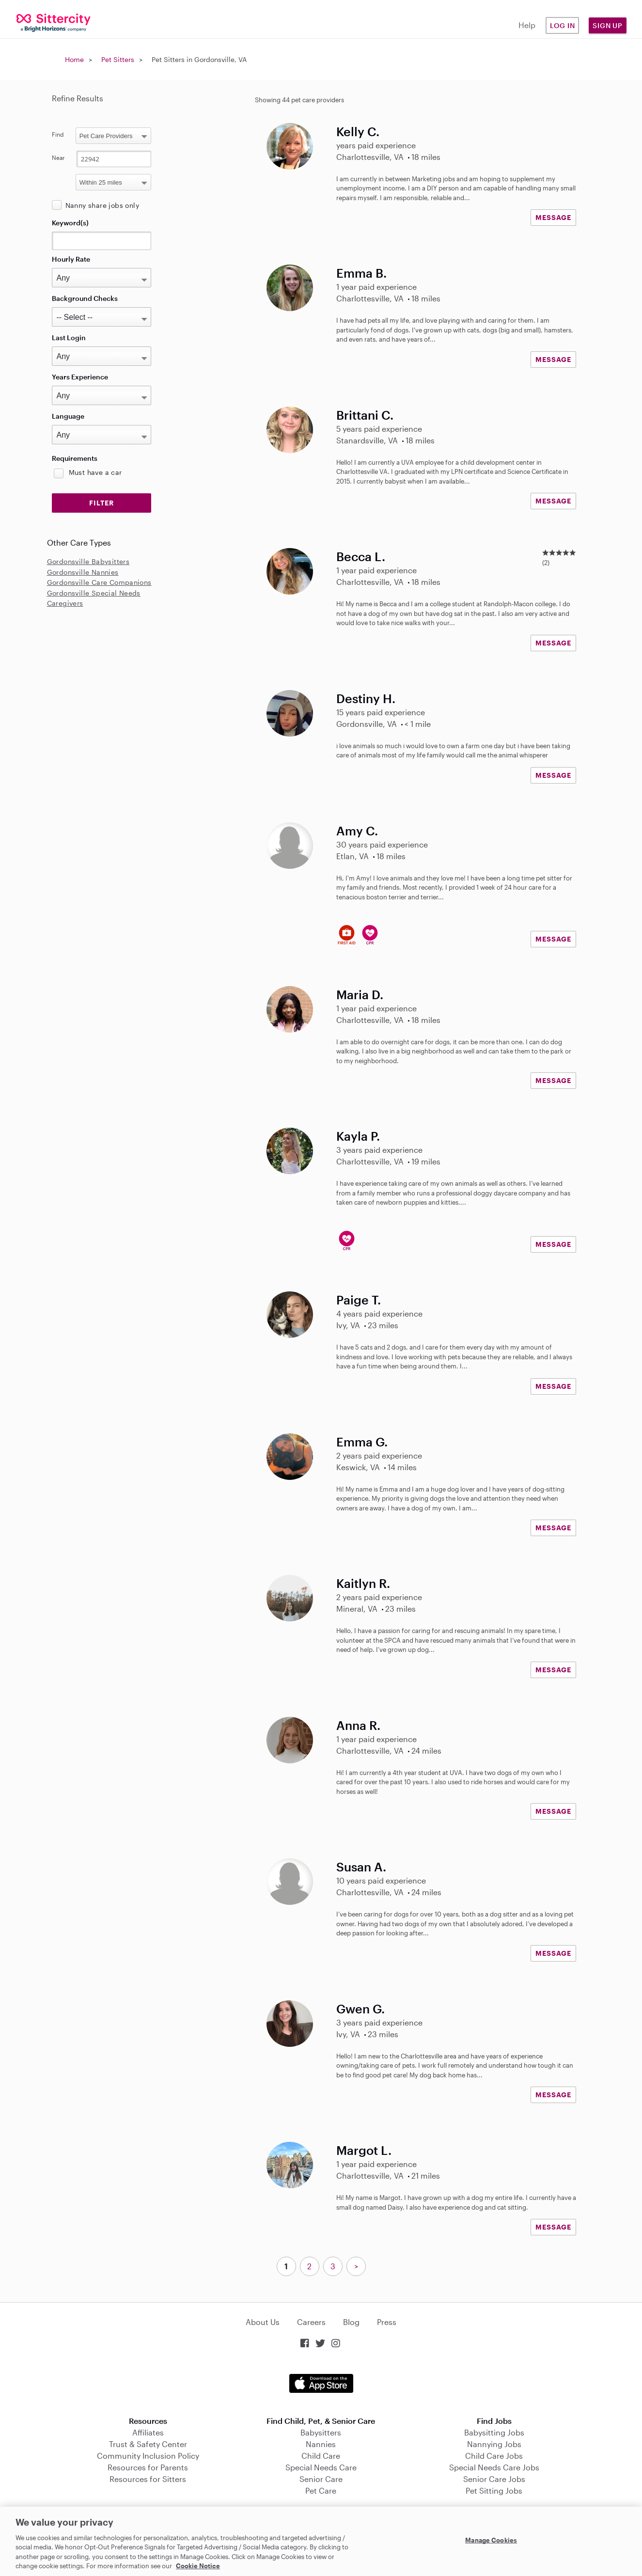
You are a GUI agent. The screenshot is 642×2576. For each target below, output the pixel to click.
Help (526, 25)
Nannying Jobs (494, 2444)
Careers (311, 2321)
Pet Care (320, 2490)
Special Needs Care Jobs (494, 2467)
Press (386, 2321)
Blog (351, 2321)
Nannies (321, 2444)
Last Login (69, 337)
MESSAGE (553, 217)
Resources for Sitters (148, 2478)
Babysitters (320, 2432)
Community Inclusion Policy (148, 2455)
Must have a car (95, 472)
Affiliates (148, 2432)
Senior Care (321, 2478)
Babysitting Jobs (494, 2432)
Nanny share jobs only (102, 205)
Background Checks (85, 298)
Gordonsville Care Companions (99, 582)
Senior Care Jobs (494, 2478)
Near (58, 157)
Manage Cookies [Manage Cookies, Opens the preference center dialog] (491, 2540)
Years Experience (80, 377)
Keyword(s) (70, 223)
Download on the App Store (321, 2383)
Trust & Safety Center (148, 2444)
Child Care (320, 2455)
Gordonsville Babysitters (88, 561)
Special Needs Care (321, 2467)
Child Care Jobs (494, 2455)
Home (74, 59)
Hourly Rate (71, 259)
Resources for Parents (148, 2467)
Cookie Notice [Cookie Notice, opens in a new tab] (198, 2566)
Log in (562, 25)
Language (68, 416)
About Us (263, 2321)
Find (58, 134)
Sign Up (608, 25)
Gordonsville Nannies (83, 572)
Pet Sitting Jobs (494, 2490)
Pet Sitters (117, 59)
